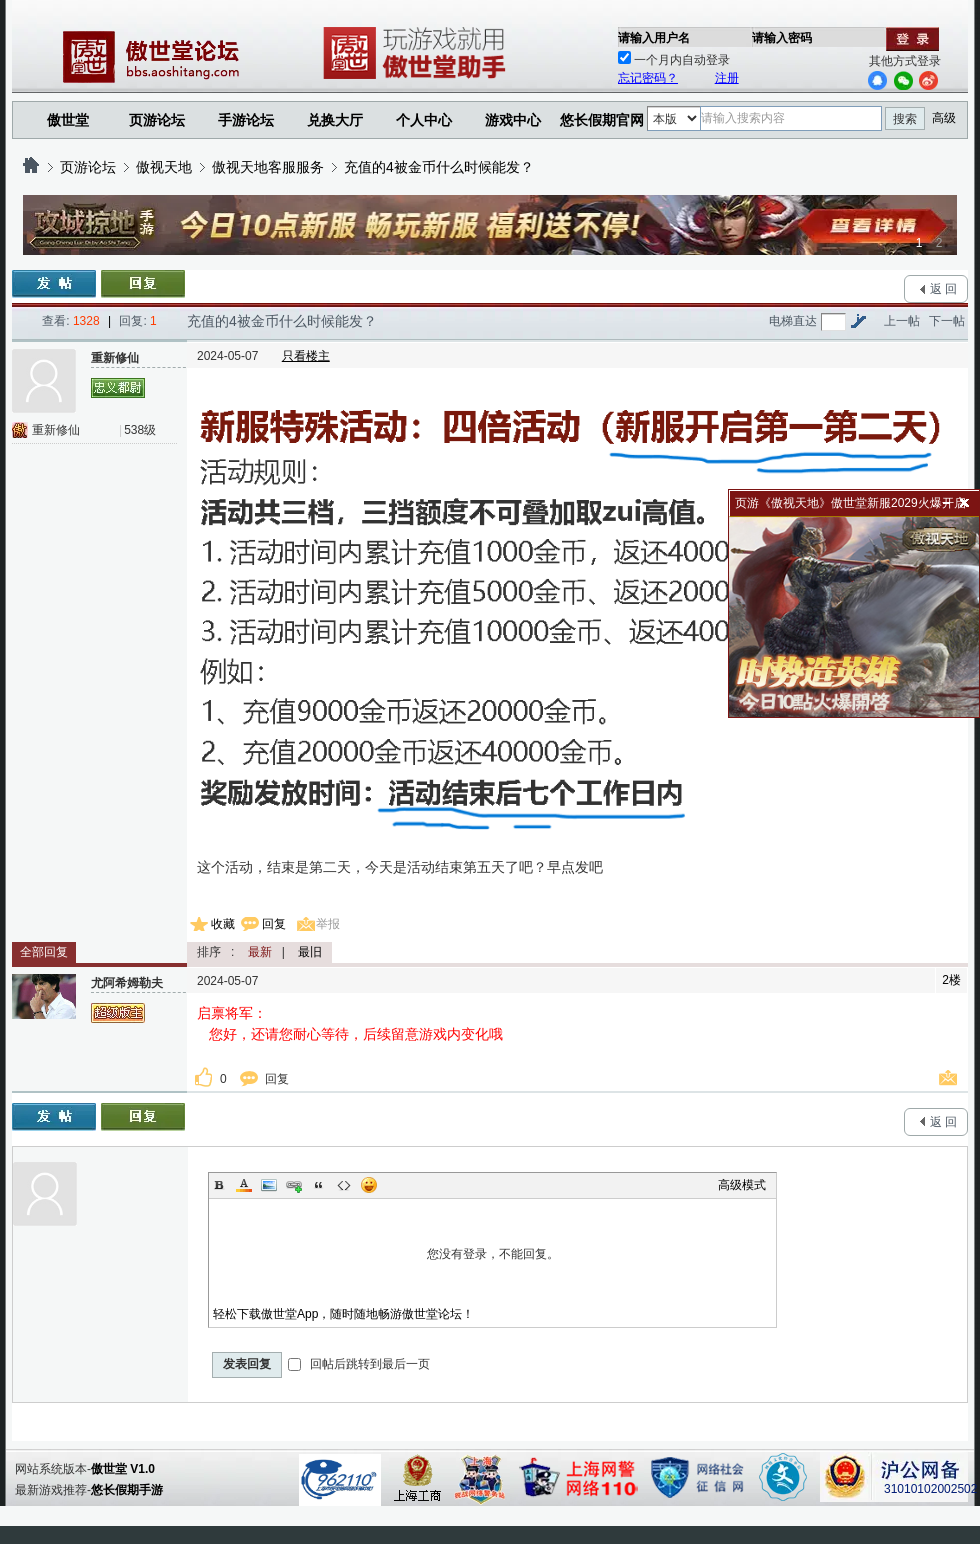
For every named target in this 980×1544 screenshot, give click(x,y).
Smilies (369, 1185)
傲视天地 (164, 167)
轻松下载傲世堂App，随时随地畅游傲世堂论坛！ (343, 1314)
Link (294, 1185)
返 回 (943, 289)
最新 (260, 952)
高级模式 (742, 1185)
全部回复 (44, 952)
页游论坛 (157, 120)
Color (244, 1185)
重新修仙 (56, 430)
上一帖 (902, 321)
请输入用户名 (654, 38)
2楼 (951, 980)
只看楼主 (306, 356)
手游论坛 (246, 120)
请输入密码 (782, 38)
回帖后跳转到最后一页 (358, 1364)
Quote (319, 1185)
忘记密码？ (648, 78)
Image (269, 1185)
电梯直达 (793, 321)
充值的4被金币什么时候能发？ (439, 167)
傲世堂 (68, 120)
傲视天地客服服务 (268, 167)
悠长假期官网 (602, 120)
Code (344, 1185)
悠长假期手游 (127, 1490)
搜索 (905, 119)
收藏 (223, 924)
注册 (727, 78)
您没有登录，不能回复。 (492, 1254)
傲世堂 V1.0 (123, 1469)
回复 (274, 924)
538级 (140, 430)
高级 (944, 118)
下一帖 (947, 321)
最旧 (310, 952)
